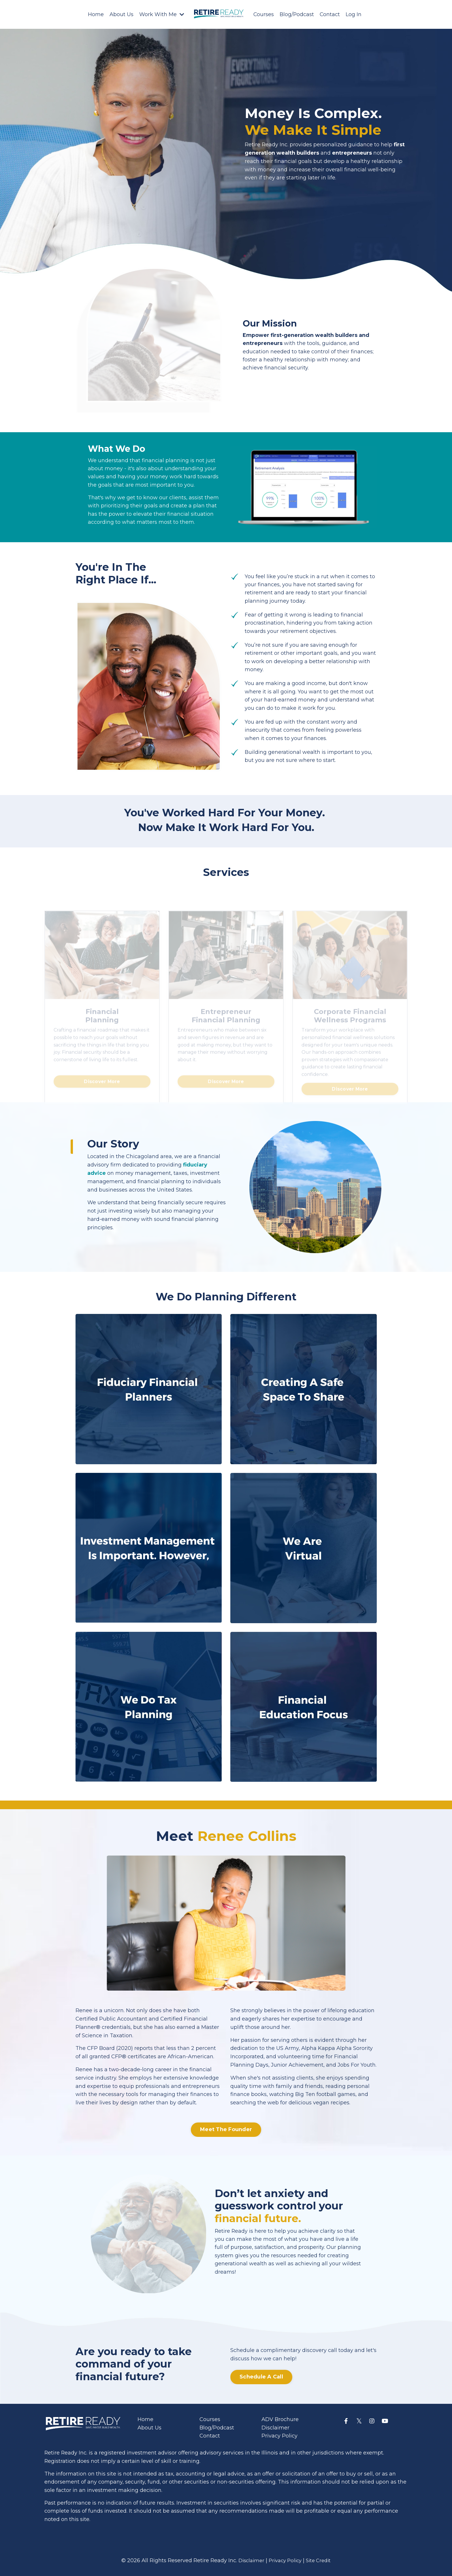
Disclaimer (275, 2429)
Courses (263, 14)
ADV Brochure (280, 2421)
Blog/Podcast (296, 14)
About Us (121, 14)
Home (95, 14)
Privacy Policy (279, 2437)
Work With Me (161, 14)
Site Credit (320, 2563)
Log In (354, 14)
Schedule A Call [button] (261, 2378)
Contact (330, 14)
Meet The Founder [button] (226, 2131)
